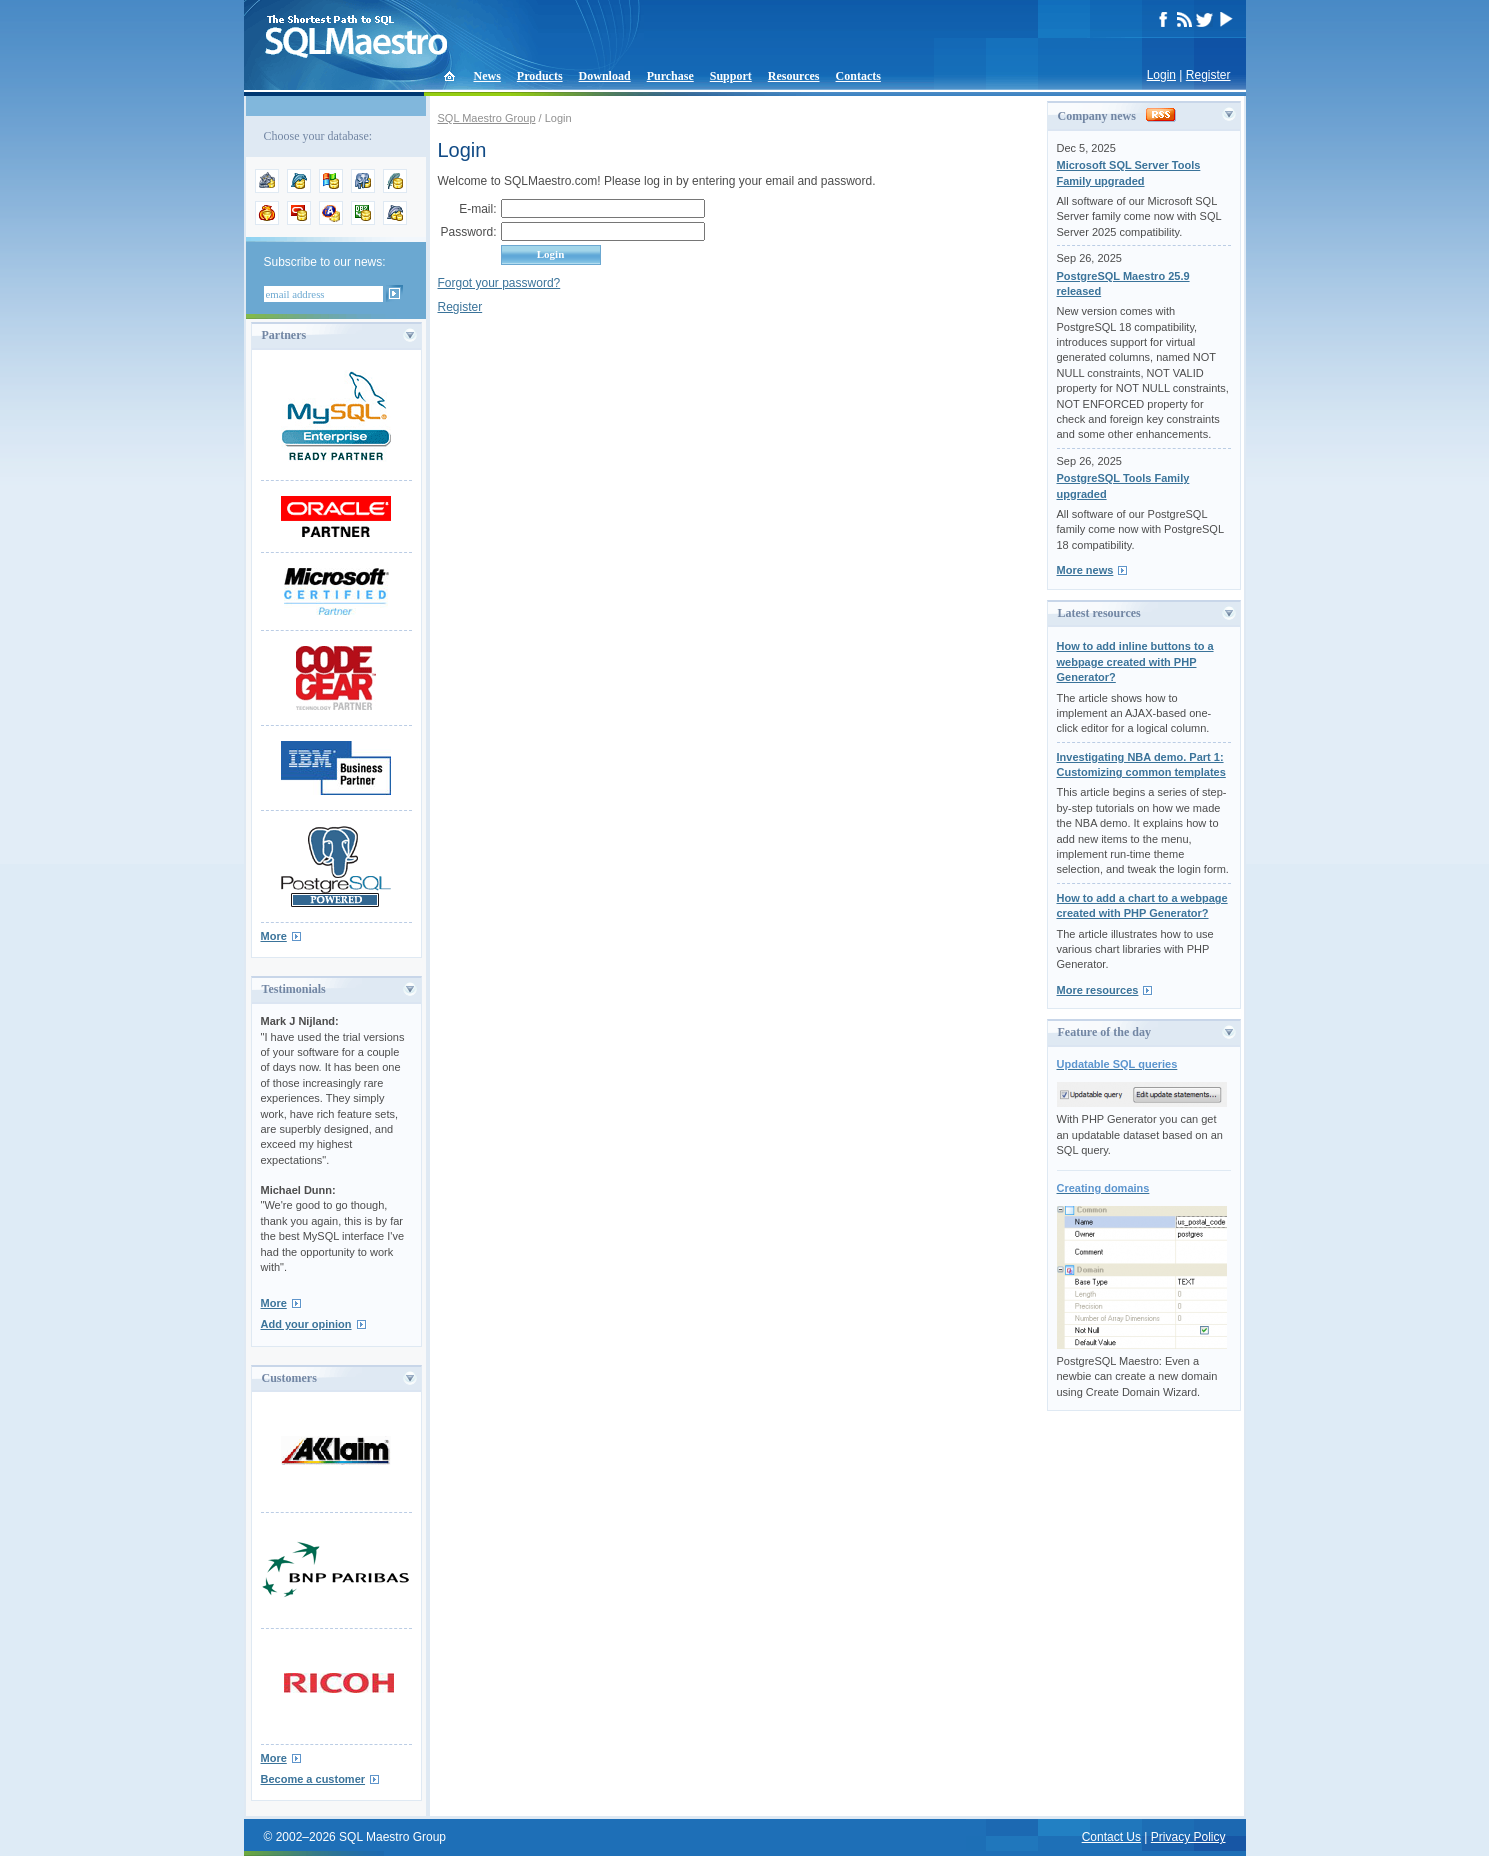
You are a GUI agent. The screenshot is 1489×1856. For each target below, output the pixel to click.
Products (540, 76)
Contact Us (1111, 1837)
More (274, 936)
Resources (794, 76)
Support (731, 76)
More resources (1098, 990)
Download (605, 76)
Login (1161, 75)
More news (1085, 570)
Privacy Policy (1188, 1837)
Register (1208, 75)
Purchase (670, 76)
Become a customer (313, 1779)
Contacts (858, 76)
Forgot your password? (499, 283)
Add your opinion (306, 1324)
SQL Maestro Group (487, 118)
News (487, 76)
